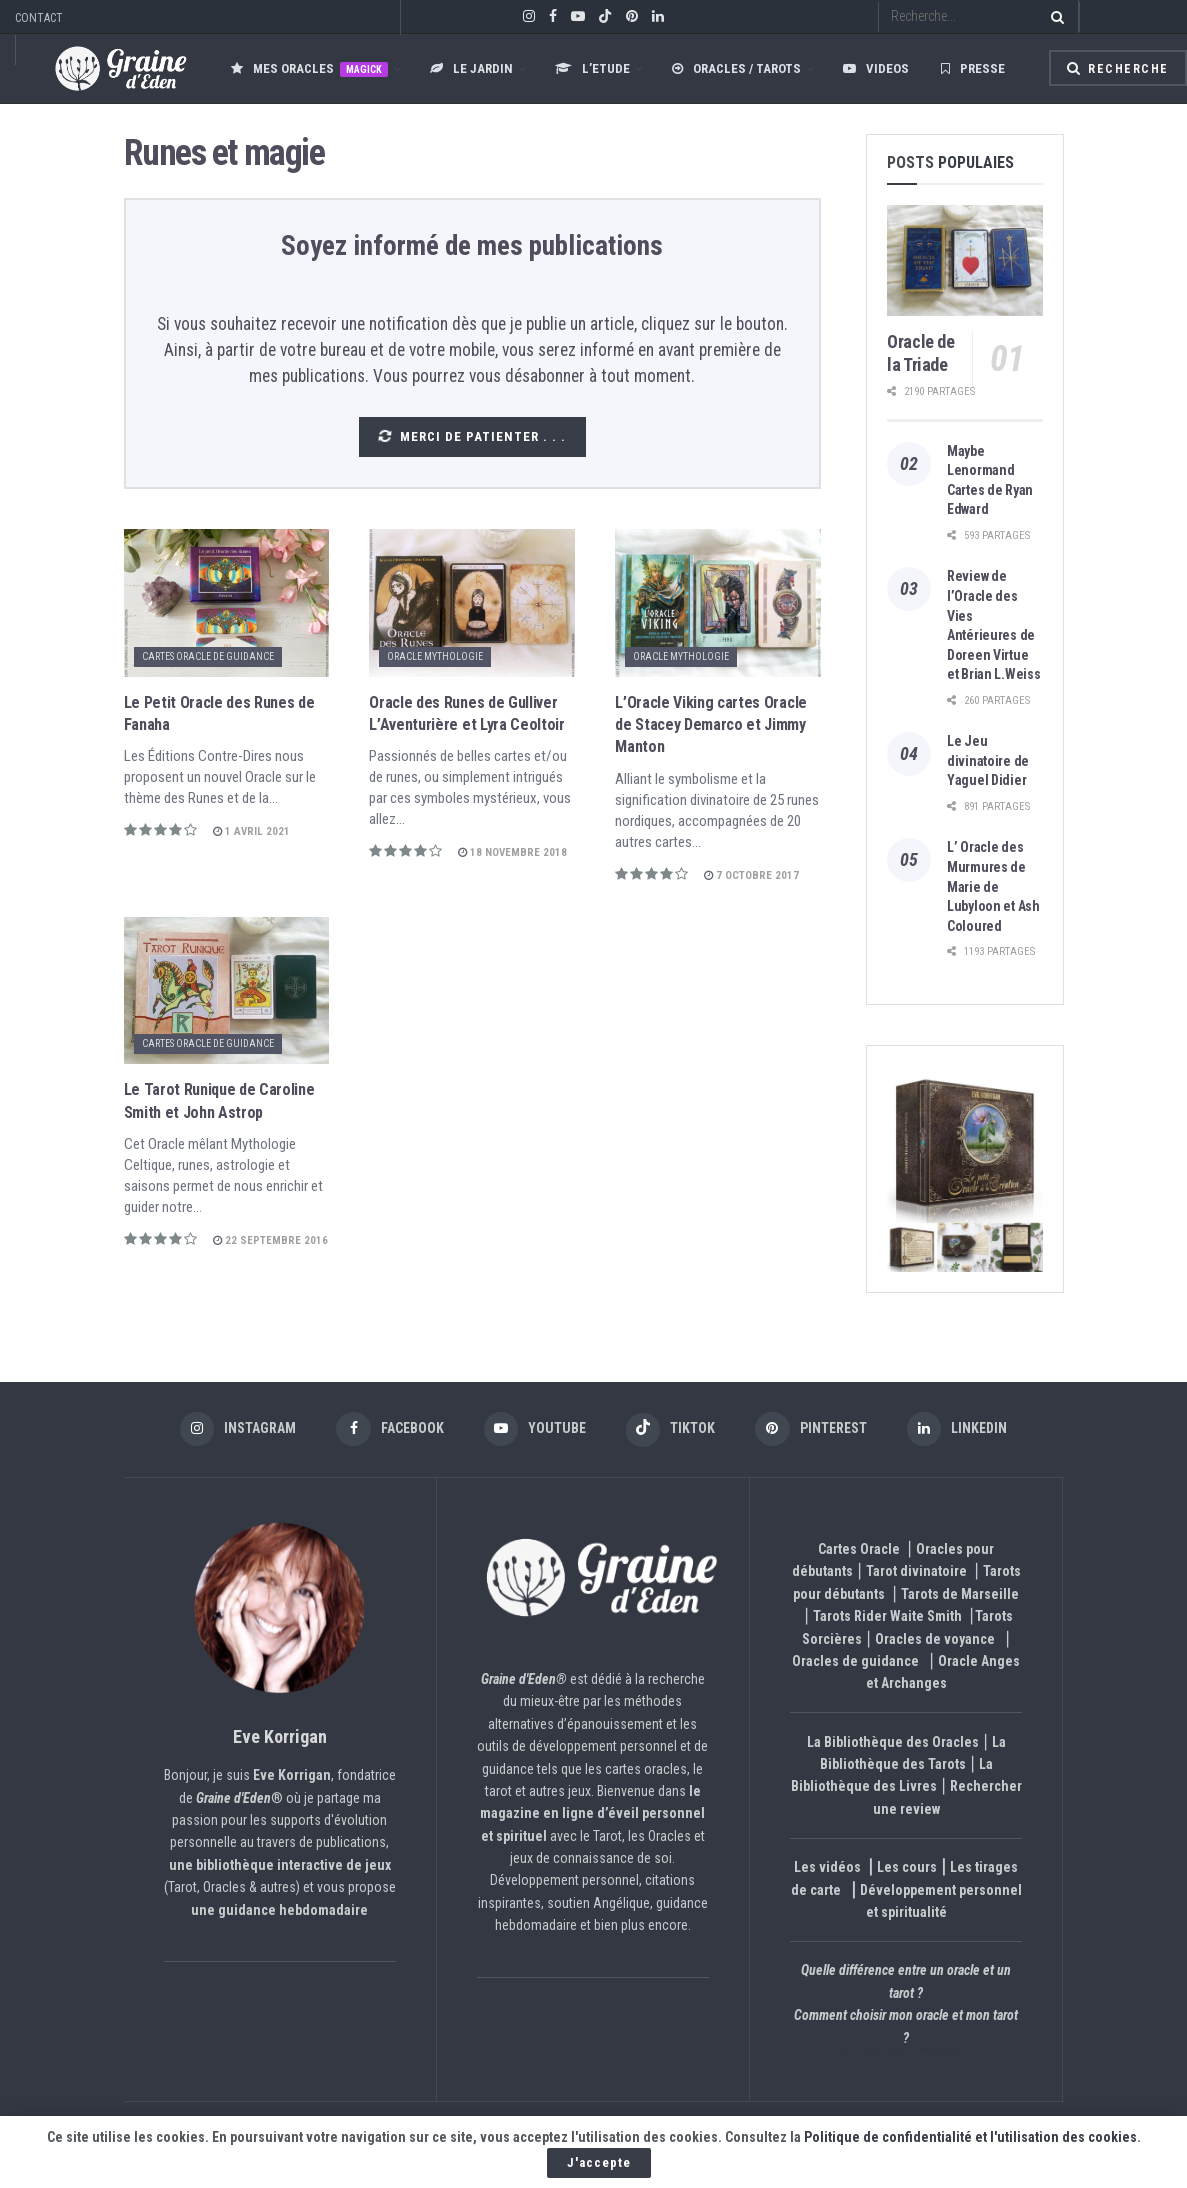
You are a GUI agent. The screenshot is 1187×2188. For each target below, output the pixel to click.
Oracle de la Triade (921, 353)
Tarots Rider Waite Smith (887, 1618)
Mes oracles (309, 69)
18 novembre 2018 (512, 852)
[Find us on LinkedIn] (966, 1430)
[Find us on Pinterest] (816, 1430)
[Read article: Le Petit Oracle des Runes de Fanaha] (227, 602)
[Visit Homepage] (101, 68)
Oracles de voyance (935, 1640)
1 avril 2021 (251, 831)
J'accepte (599, 2162)
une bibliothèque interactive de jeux (280, 1866)
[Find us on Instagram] (229, 1430)
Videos (876, 68)
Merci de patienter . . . (471, 436)
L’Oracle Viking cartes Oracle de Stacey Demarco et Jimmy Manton (711, 725)
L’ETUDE (592, 68)
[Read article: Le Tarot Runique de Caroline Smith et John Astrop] (227, 990)
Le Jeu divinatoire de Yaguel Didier (988, 760)
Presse (973, 68)
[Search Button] (1054, 16)
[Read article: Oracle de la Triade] (965, 260)
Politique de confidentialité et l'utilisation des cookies (970, 2137)
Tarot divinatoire (916, 1573)
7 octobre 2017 (751, 875)
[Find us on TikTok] (605, 17)
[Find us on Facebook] (384, 1430)
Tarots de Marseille (960, 1595)
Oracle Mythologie (435, 656)
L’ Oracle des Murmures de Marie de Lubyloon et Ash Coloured (993, 886)
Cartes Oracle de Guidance (208, 656)
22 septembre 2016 (270, 1240)
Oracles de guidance (855, 1662)
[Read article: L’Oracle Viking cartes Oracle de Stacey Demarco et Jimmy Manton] (718, 602)
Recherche (1118, 68)
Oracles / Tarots (736, 68)
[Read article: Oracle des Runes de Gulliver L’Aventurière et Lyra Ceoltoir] (472, 602)
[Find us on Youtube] (533, 1430)
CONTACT (39, 18)
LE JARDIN (471, 68)
